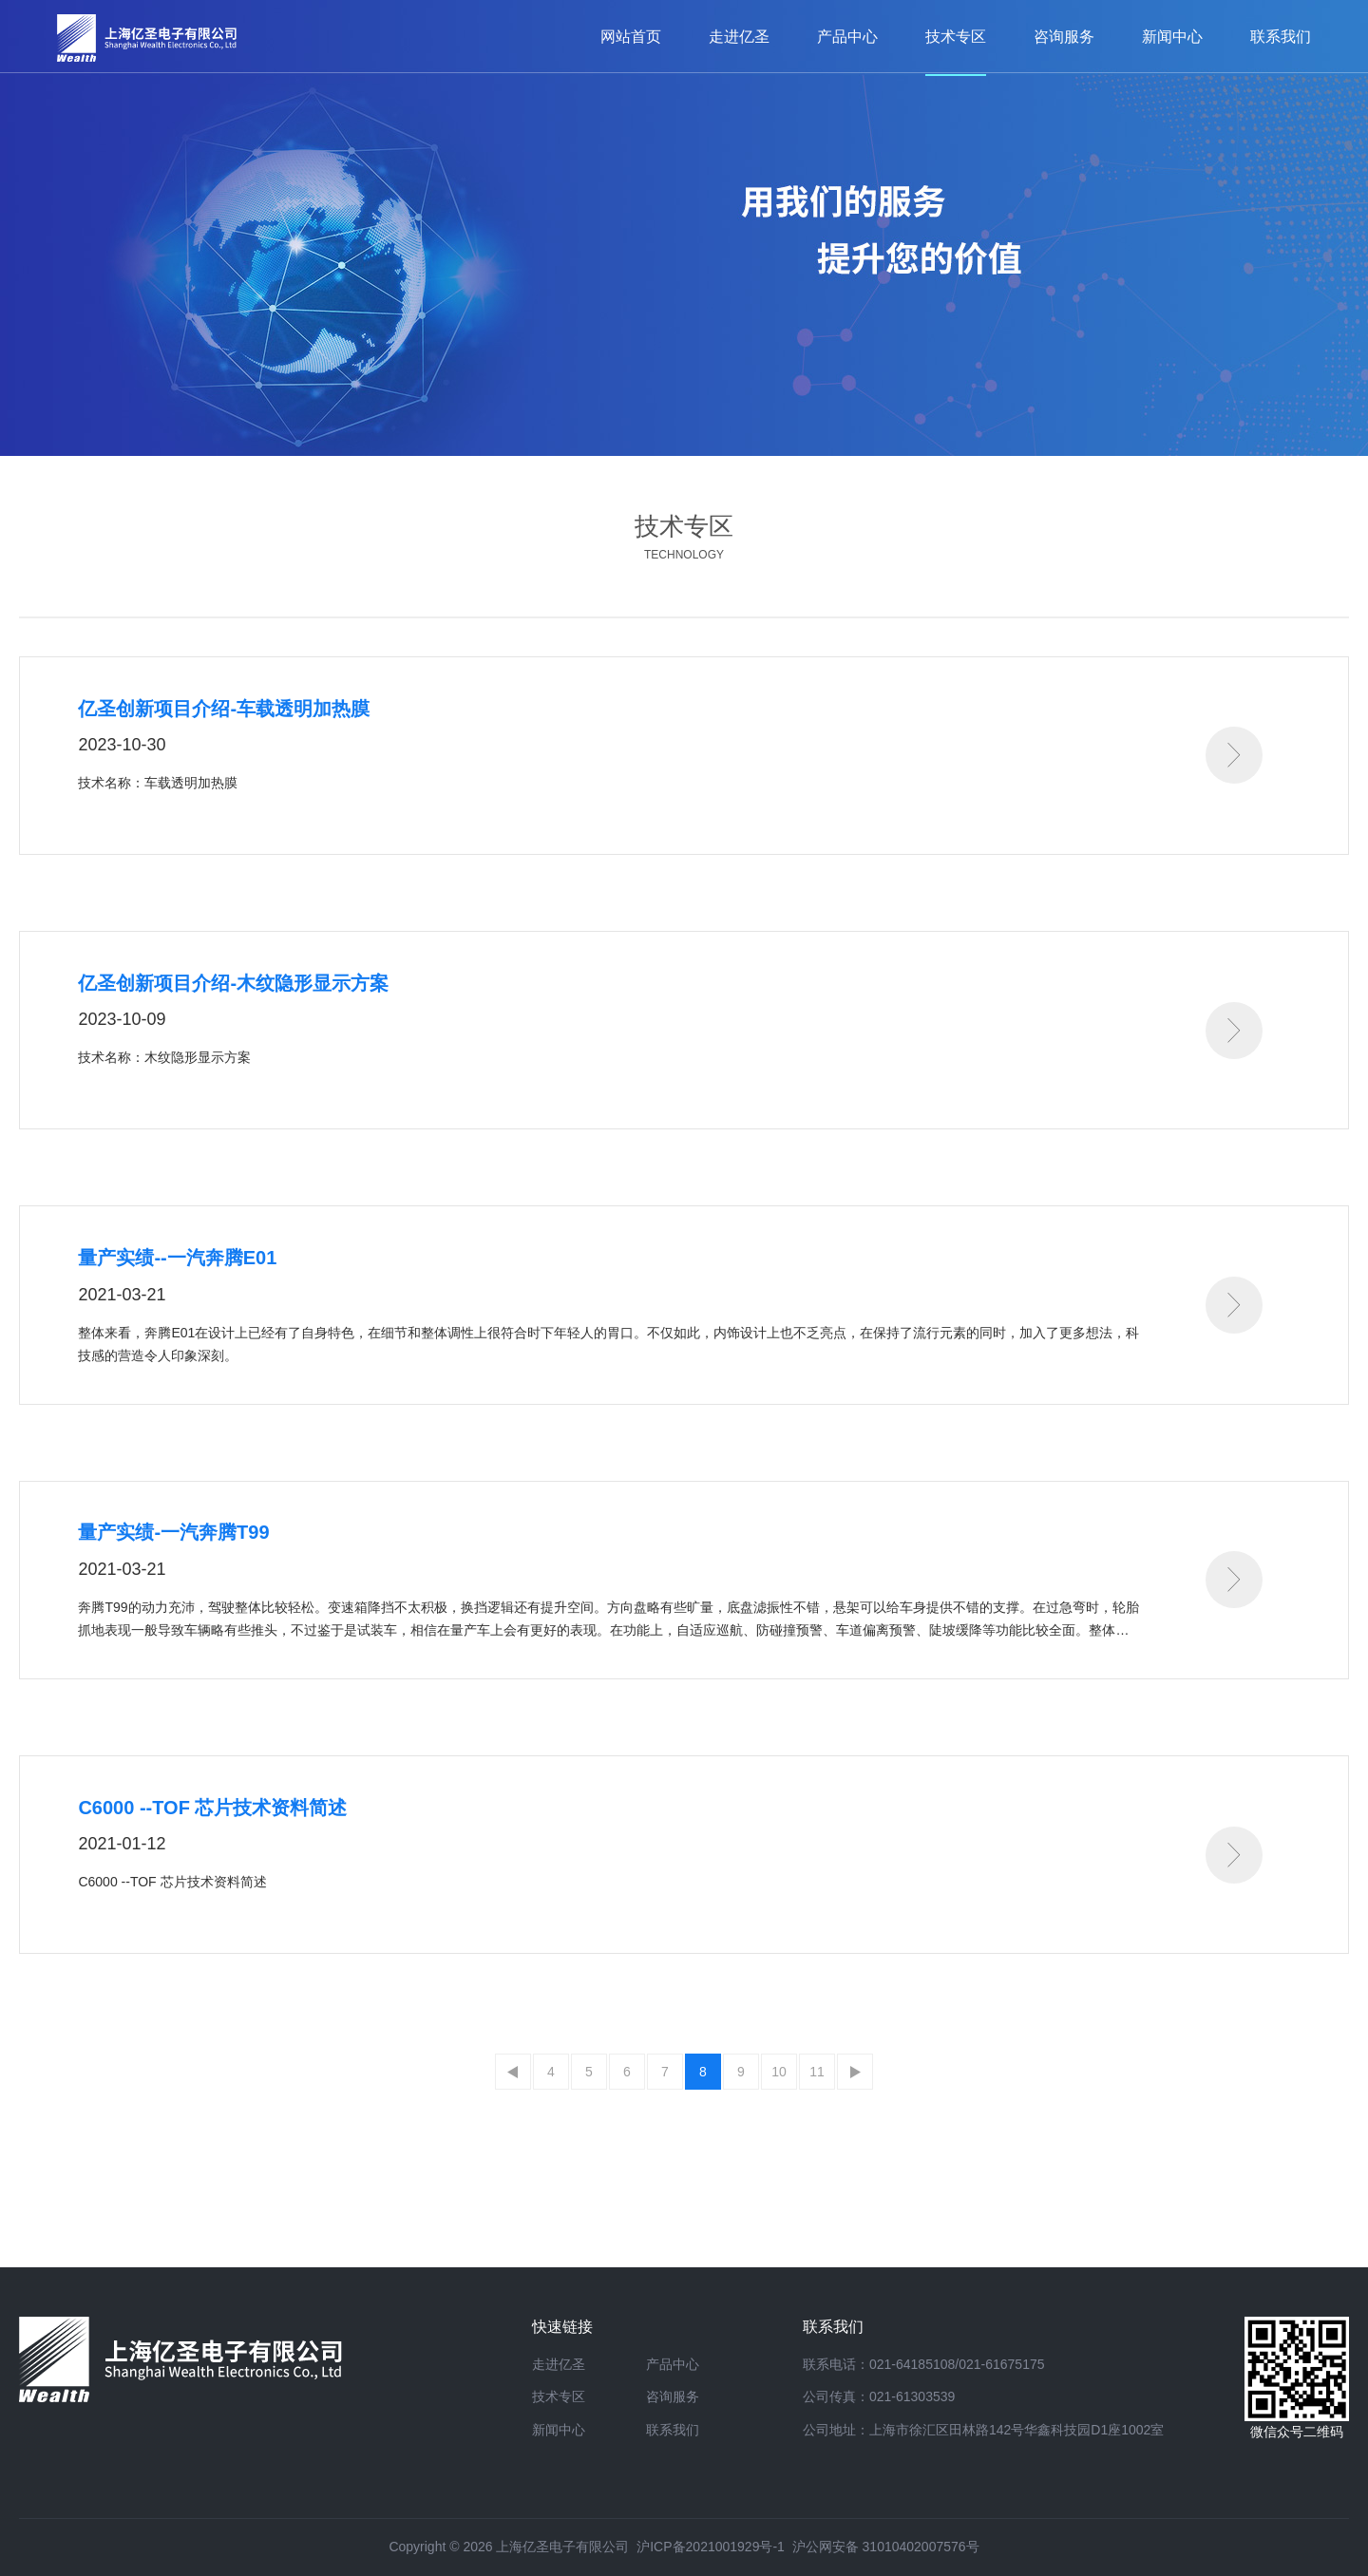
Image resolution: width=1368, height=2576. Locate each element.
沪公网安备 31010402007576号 (885, 2546)
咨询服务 (672, 2396)
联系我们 (672, 2429)
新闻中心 (558, 2429)
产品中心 (672, 2364)
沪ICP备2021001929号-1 (710, 2546)
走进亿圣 (558, 2364)
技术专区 (558, 2396)
